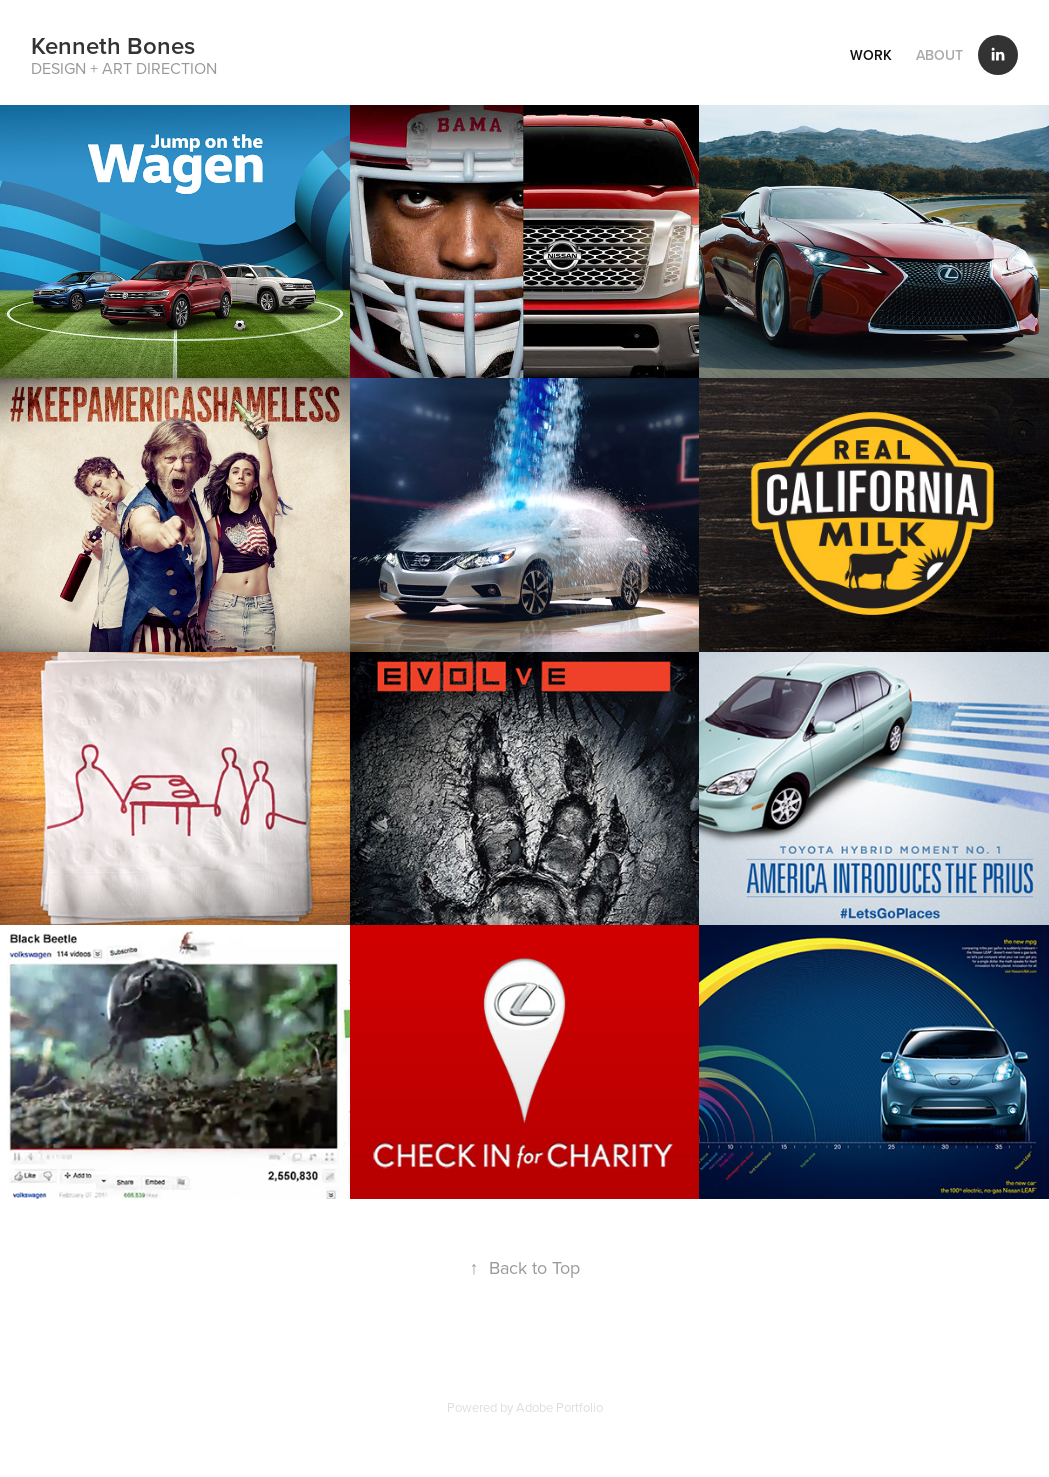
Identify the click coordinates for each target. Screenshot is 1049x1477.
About (939, 55)
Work (871, 55)
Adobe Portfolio (559, 1407)
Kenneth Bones (113, 45)
